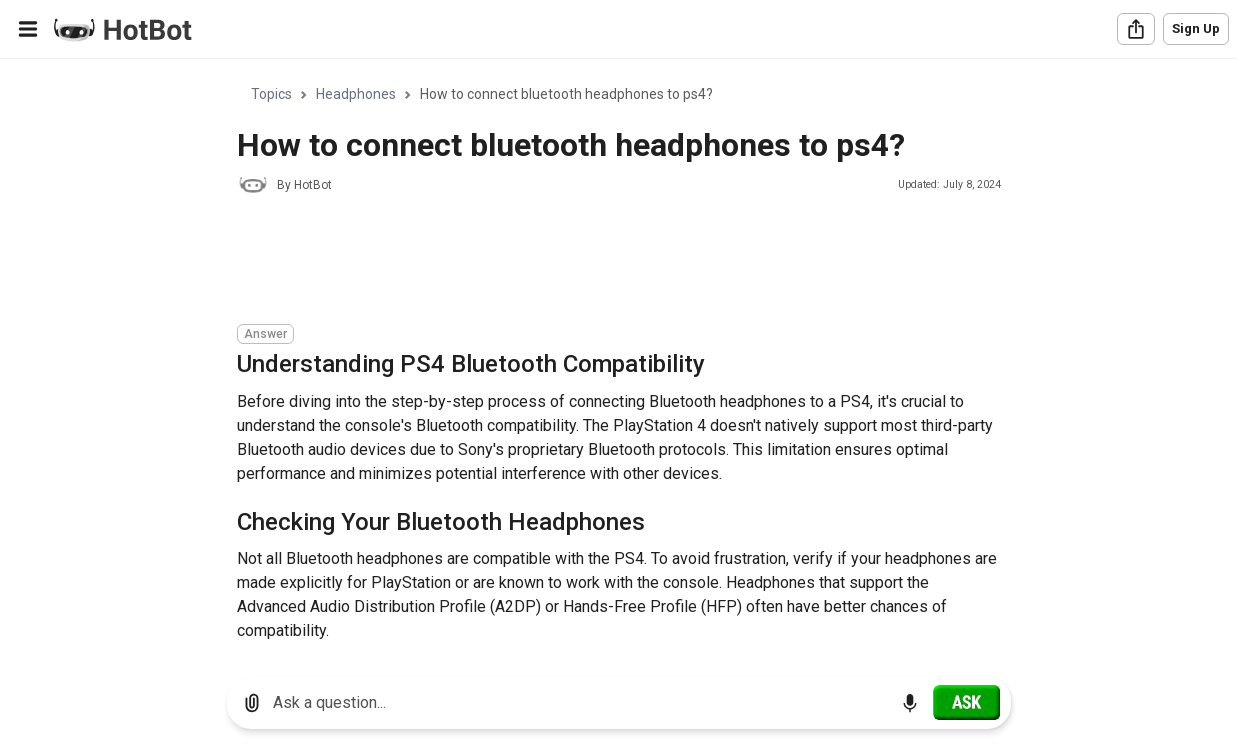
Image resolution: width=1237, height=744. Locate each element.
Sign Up (1196, 28)
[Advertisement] (601, 262)
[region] (618, 360)
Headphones (356, 94)
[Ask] (966, 702)
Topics (271, 94)
